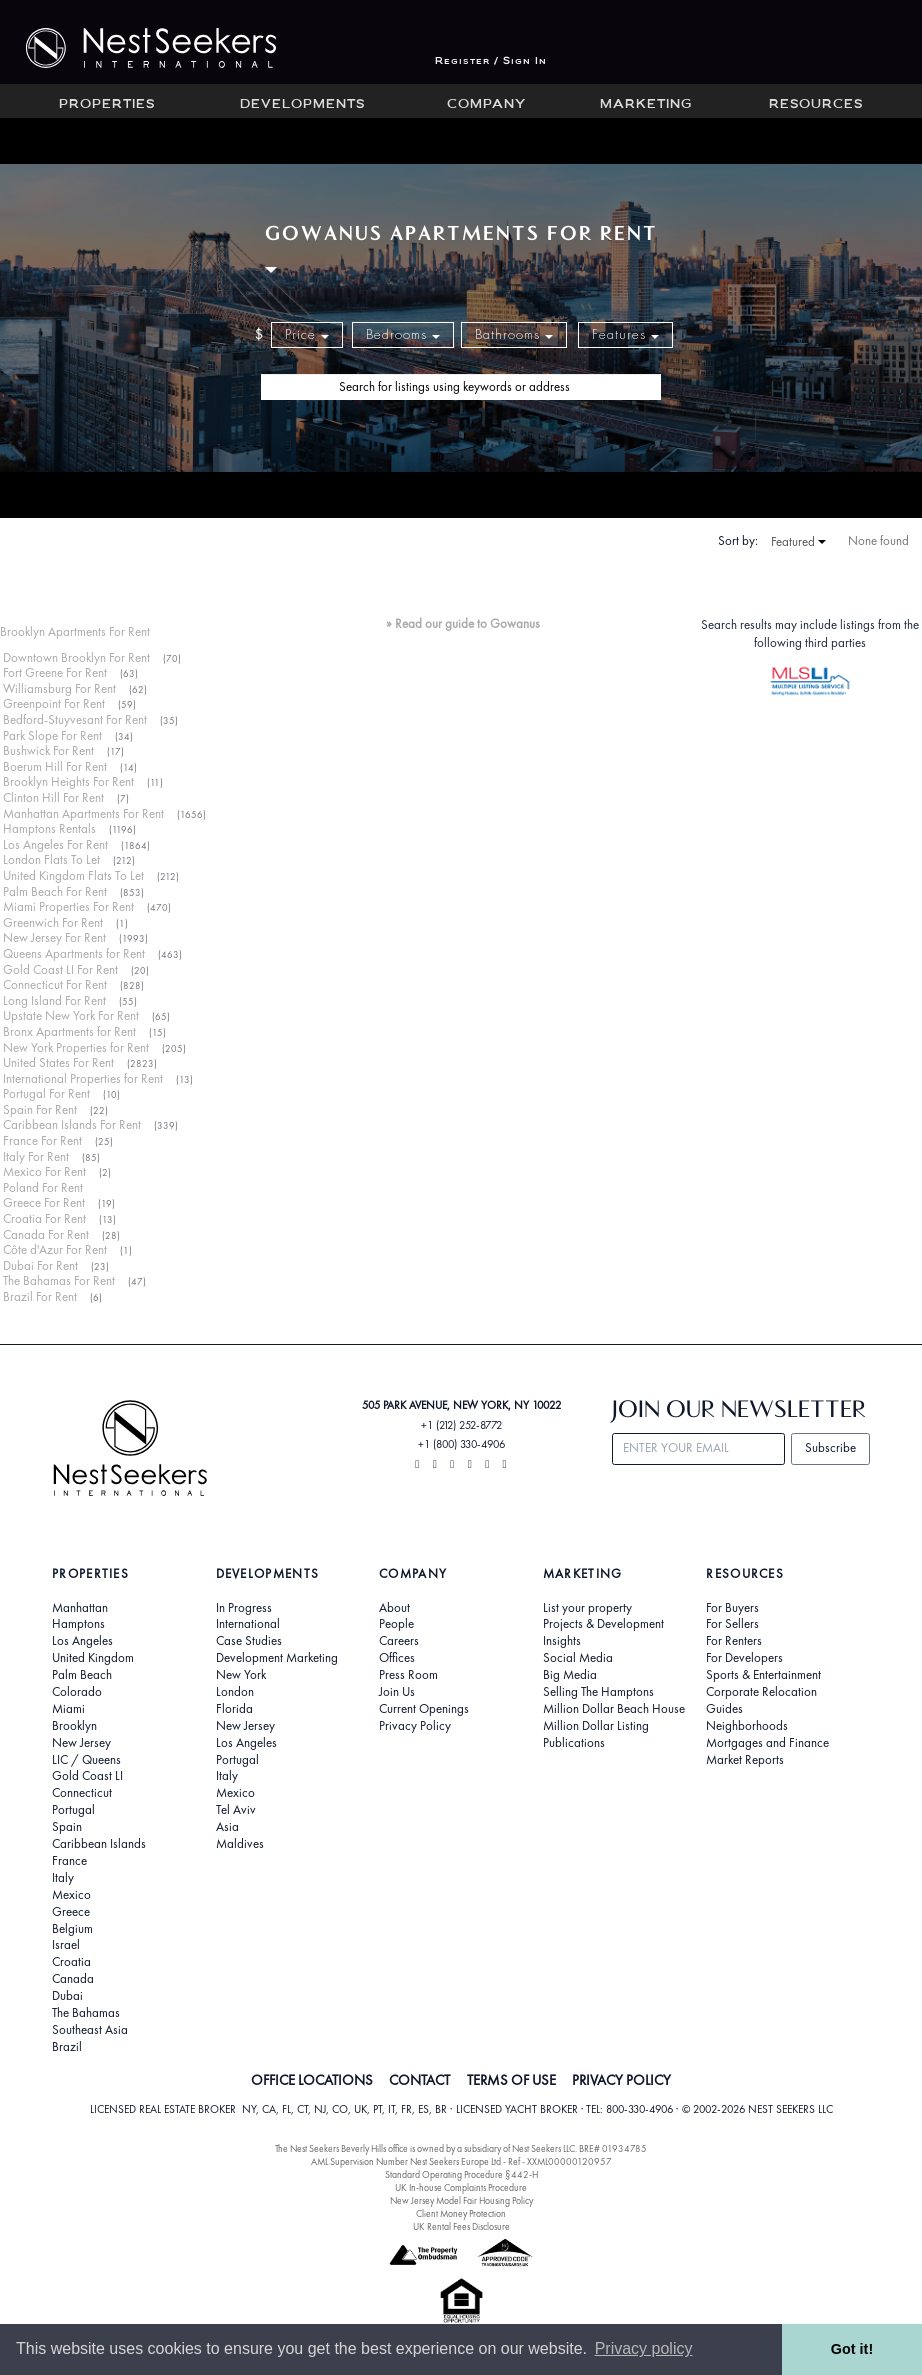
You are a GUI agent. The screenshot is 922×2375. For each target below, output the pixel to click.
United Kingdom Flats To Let (73, 875)
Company (486, 105)
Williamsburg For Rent (59, 688)
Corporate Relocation (761, 1692)
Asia (227, 1827)
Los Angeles (82, 1641)
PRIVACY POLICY (621, 2080)
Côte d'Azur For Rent (55, 1249)
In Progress (244, 1608)
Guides (724, 1709)
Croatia (71, 1962)
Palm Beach (82, 1675)
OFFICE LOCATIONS (312, 2080)
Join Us (397, 1692)
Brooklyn (74, 1726)
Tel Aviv (236, 1810)
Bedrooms (403, 334)
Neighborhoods (747, 1726)
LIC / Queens (86, 1760)
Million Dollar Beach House (614, 1709)
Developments (302, 105)
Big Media (570, 1675)
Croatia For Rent (44, 1218)
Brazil (67, 2047)
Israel (66, 1945)
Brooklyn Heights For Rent (68, 781)
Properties (107, 105)
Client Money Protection (461, 2213)
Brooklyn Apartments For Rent (75, 631)
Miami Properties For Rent (68, 906)
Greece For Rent (44, 1202)
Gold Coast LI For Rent (60, 969)
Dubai (67, 1996)
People (396, 1624)
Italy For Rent (36, 1156)
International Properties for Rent (83, 1078)
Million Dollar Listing (596, 1726)
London (235, 1692)
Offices (397, 1658)
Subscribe (830, 1447)
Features (625, 334)
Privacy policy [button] (644, 2348)
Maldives (240, 1844)
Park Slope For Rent (52, 735)
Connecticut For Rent (55, 984)
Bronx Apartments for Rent (69, 1031)
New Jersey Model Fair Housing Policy (461, 2200)
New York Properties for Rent (76, 1047)
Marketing (646, 105)
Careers (399, 1641)
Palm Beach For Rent (55, 891)
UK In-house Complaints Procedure (461, 2187)
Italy (63, 1878)
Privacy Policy (415, 1726)
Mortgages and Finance (767, 1743)
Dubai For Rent (40, 1265)
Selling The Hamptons (598, 1692)
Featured (798, 542)
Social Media (578, 1658)
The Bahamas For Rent (59, 1280)
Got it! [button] (852, 2349)
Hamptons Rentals (49, 828)
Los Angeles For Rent (55, 844)
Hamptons (78, 1624)
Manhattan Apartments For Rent (83, 813)
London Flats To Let (51, 859)
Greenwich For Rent (53, 922)
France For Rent (42, 1140)
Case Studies (249, 1641)
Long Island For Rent (54, 1000)
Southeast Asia (90, 2030)
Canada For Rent (46, 1234)
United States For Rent (58, 1062)
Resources (816, 105)
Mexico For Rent (44, 1171)
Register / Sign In (491, 61)
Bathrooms (514, 334)
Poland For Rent (43, 1187)
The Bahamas (86, 2013)
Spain (67, 1827)
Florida (234, 1709)
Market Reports (745, 1760)
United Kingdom (93, 1658)
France (69, 1861)
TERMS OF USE (511, 2080)
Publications (574, 1743)
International (248, 1624)
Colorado (77, 1692)
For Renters (734, 1641)
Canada (73, 1979)
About (394, 1608)
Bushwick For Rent (48, 750)
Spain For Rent (40, 1109)
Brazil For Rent (40, 1296)
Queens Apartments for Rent (74, 953)
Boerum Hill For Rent (55, 766)
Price (307, 334)
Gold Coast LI (87, 1776)
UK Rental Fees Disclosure (461, 2226)
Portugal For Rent (46, 1093)
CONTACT (419, 2080)
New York (241, 1675)
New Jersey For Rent (54, 937)
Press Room (408, 1675)
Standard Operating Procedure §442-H (461, 2174)
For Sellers (732, 1624)
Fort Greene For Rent (55, 672)
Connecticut (82, 1793)
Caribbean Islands (99, 1844)
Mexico (71, 1895)
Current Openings (424, 1709)
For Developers (744, 1658)
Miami (68, 1709)
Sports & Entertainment (763, 1675)
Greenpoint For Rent (54, 703)
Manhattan (80, 1608)
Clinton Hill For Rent (53, 797)
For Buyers (732, 1608)
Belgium (72, 1929)
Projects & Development (603, 1624)
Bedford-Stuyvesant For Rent (75, 719)
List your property (587, 1608)
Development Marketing (277, 1658)
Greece (71, 1912)
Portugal (73, 1810)
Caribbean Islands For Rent (72, 1124)
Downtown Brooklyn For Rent (76, 657)
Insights (562, 1641)
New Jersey (81, 1743)
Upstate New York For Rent (71, 1015)
